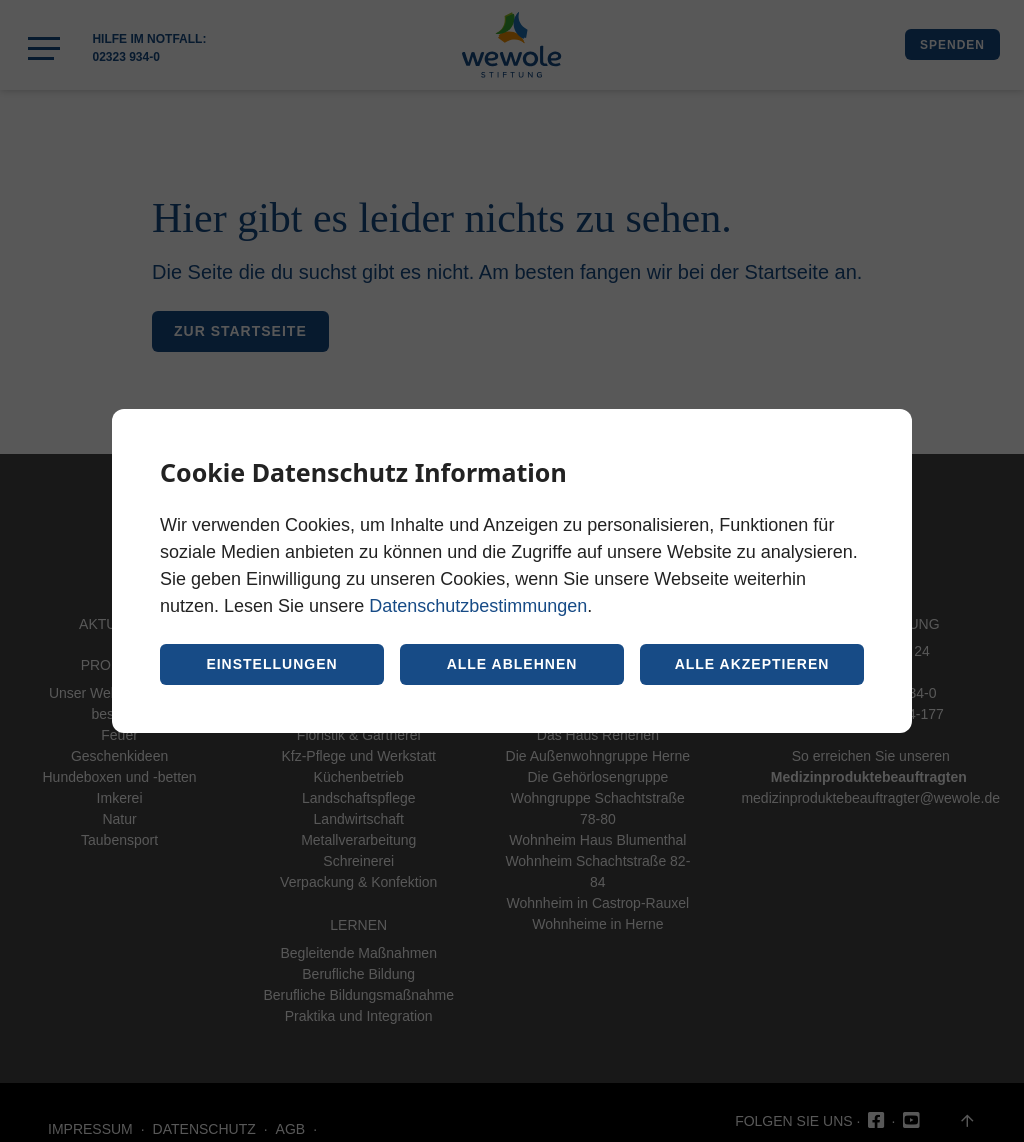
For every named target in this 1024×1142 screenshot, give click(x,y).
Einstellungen (271, 664)
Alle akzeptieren (752, 664)
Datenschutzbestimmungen (478, 606)
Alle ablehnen (512, 664)
